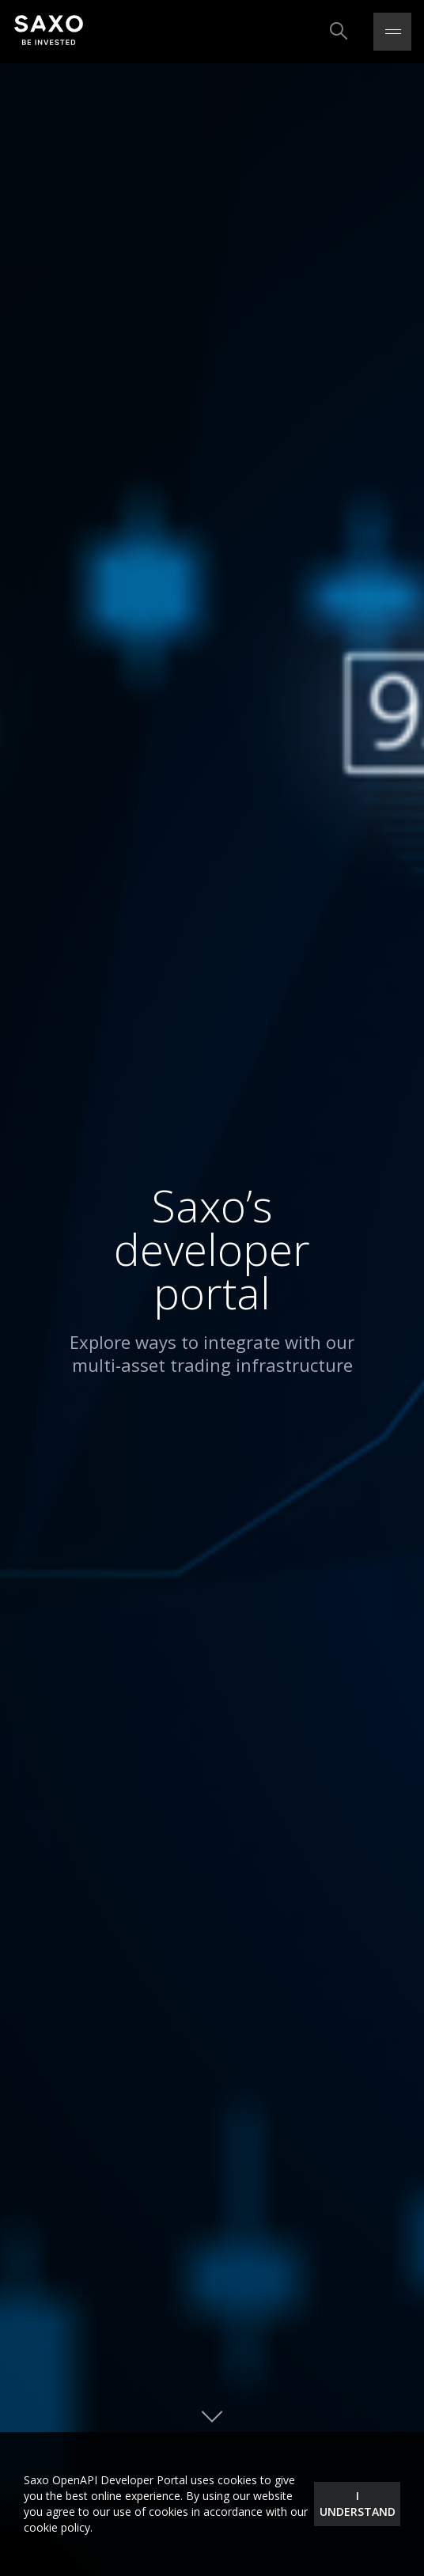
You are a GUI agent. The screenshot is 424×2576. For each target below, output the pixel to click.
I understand (358, 2503)
